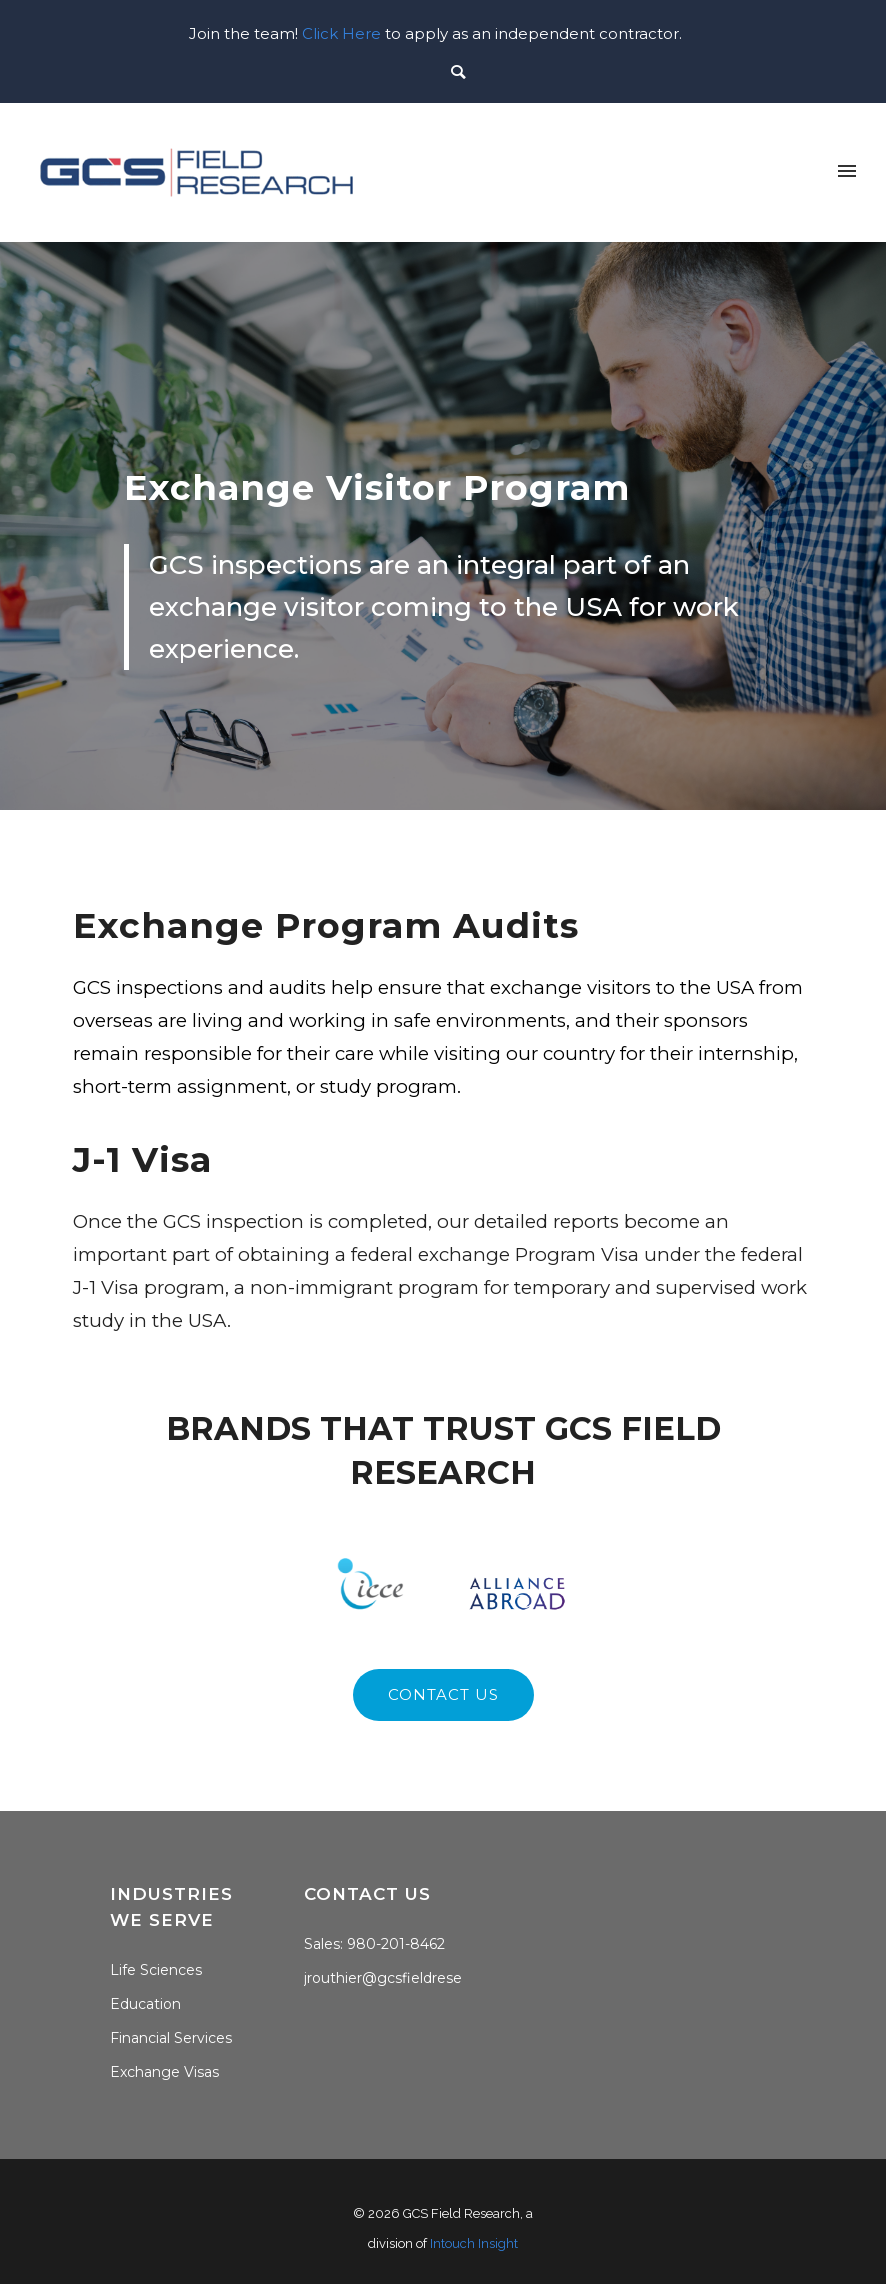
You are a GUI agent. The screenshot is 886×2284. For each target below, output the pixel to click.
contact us (443, 1694)
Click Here (341, 33)
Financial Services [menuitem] (171, 2038)
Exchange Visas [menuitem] (164, 2072)
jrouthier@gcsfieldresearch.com (415, 1978)
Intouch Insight (474, 2243)
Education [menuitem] (145, 2004)
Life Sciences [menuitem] (156, 1970)
